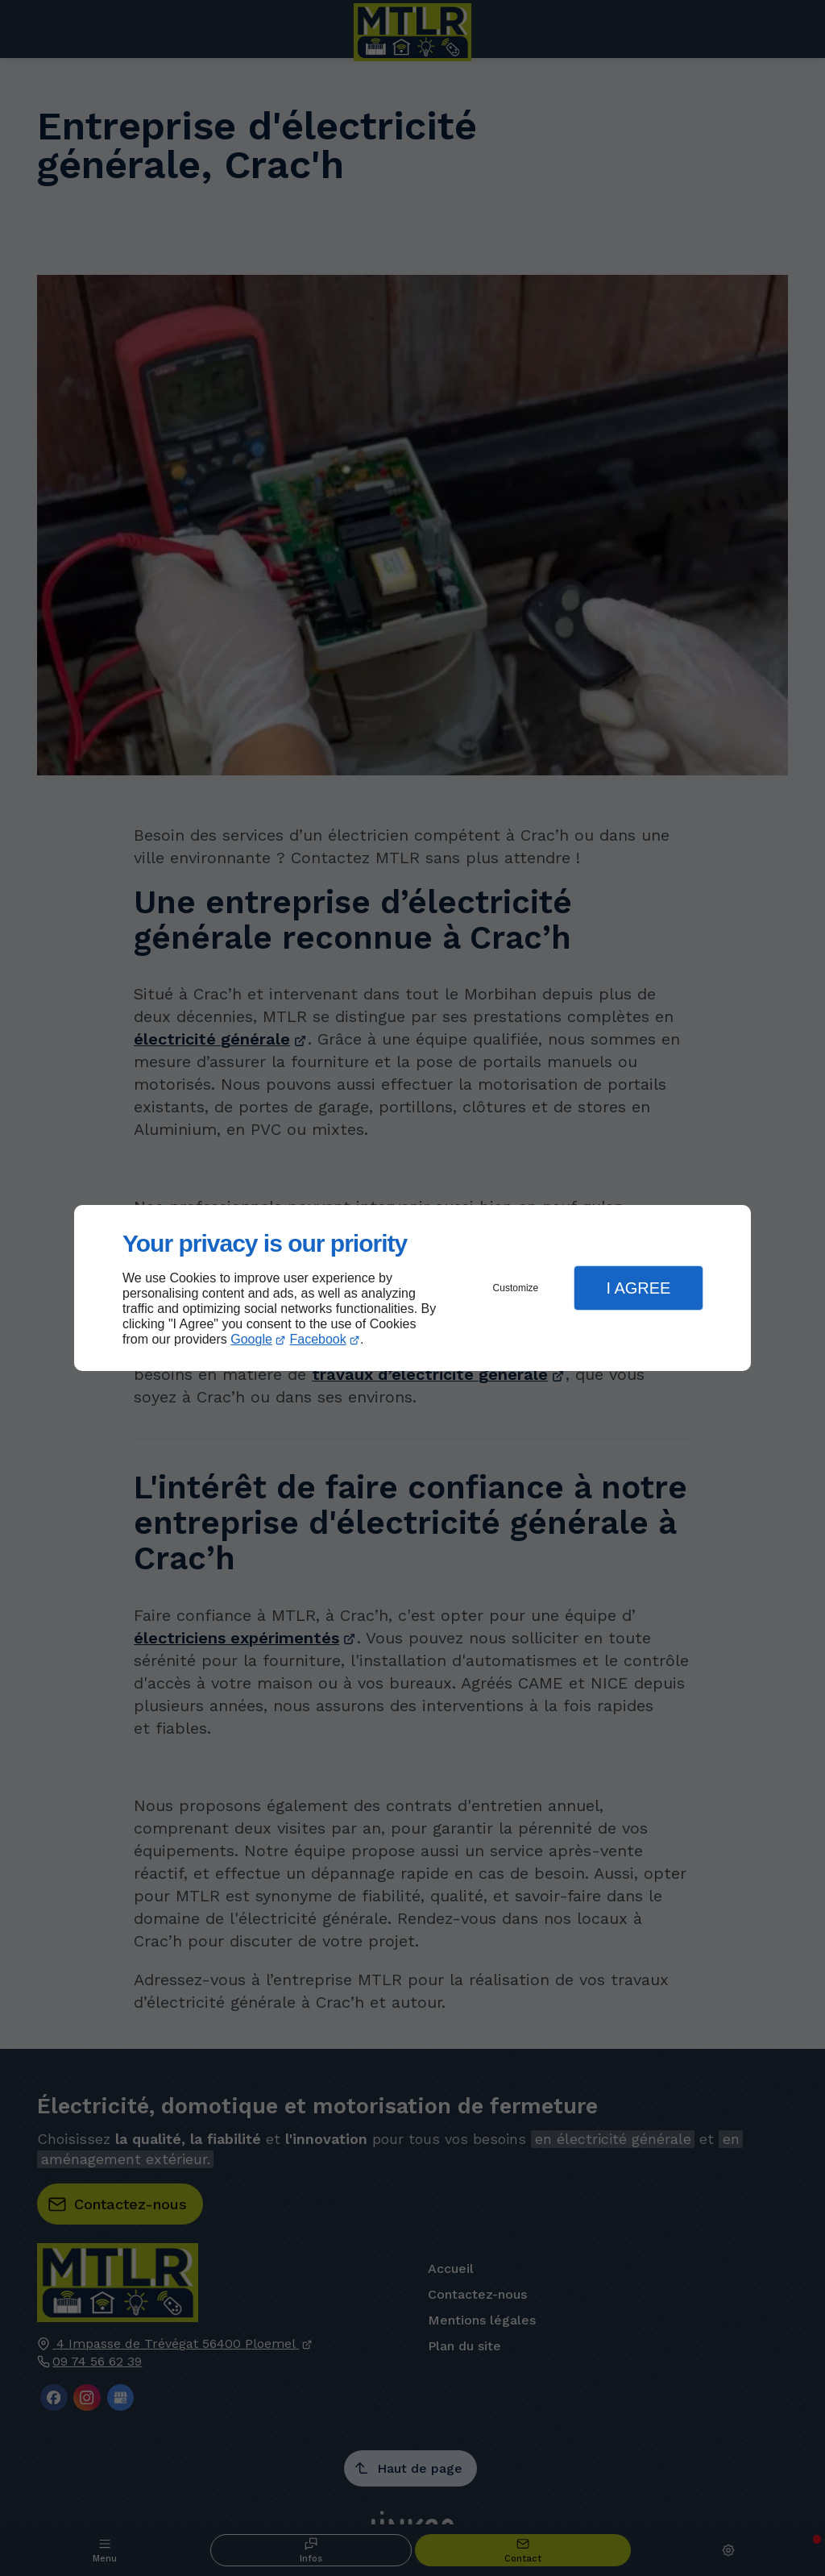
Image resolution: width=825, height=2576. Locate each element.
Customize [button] (516, 1288)
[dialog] (412, 1288)
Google (251, 1339)
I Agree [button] (638, 1288)
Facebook (318, 1339)
